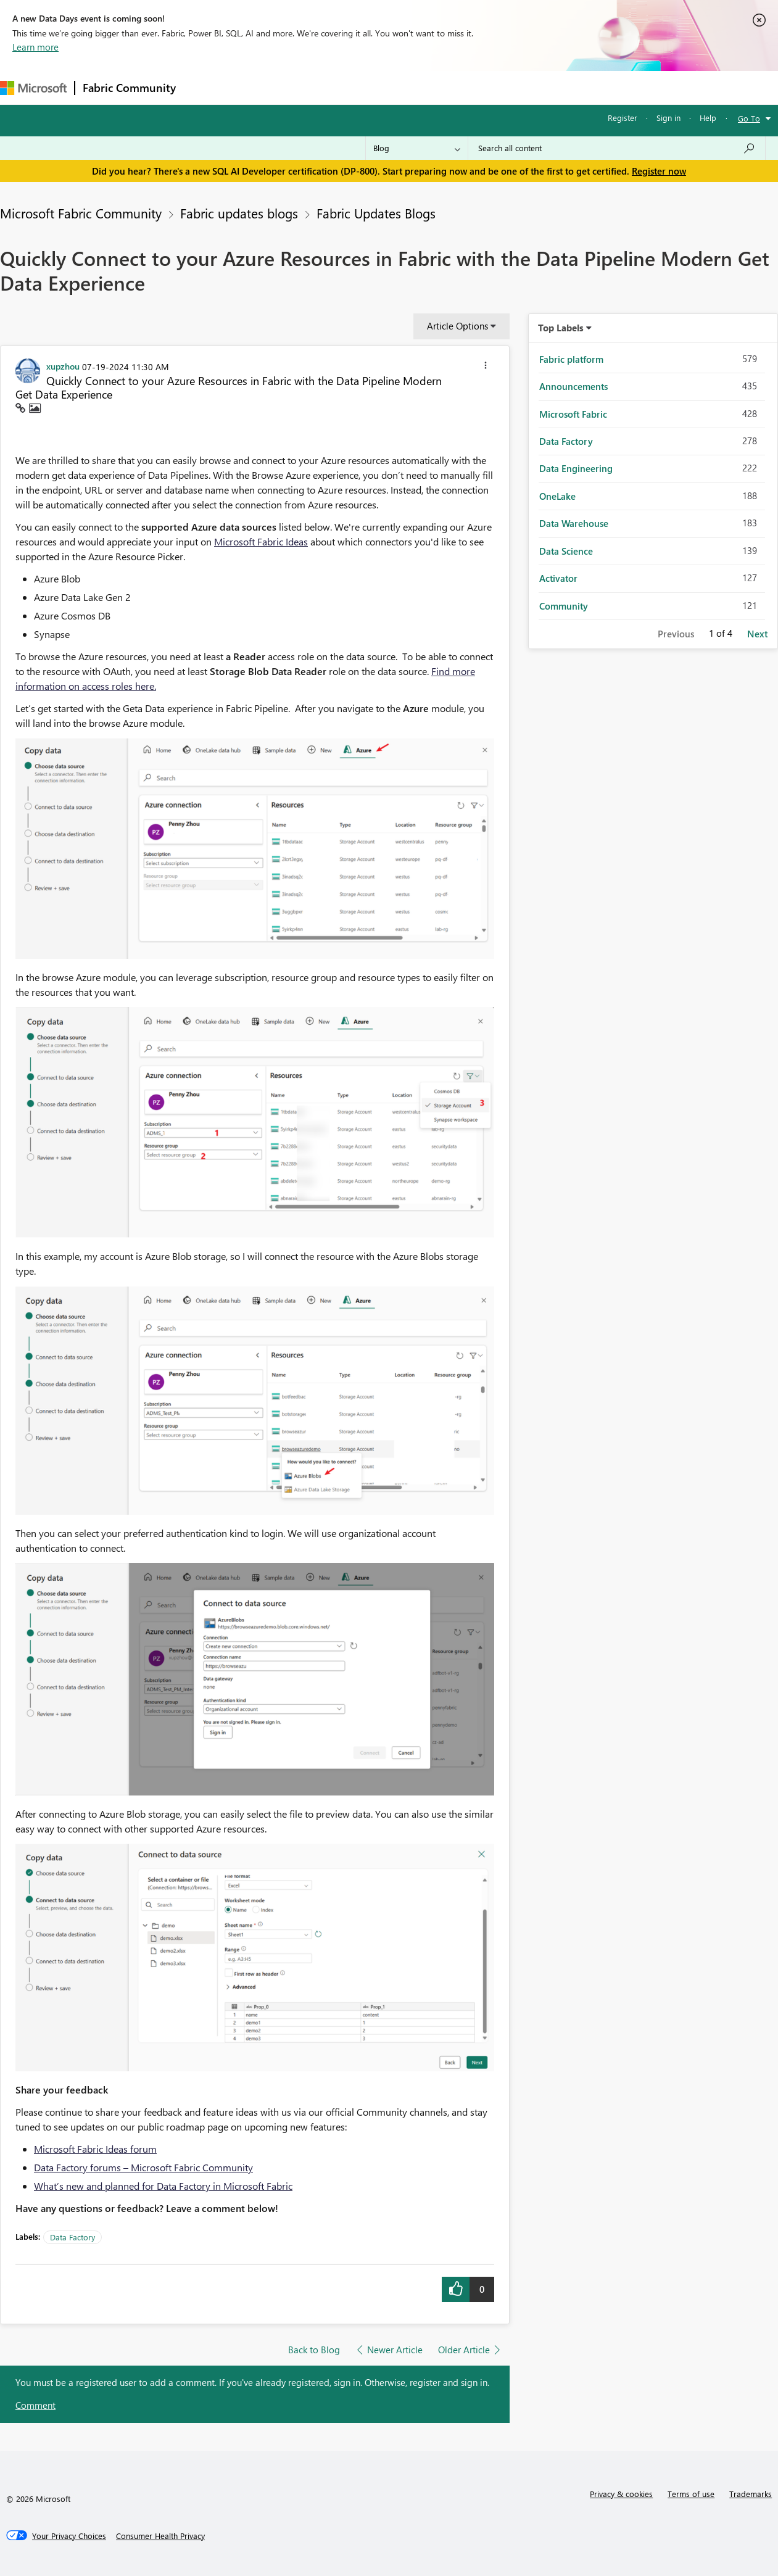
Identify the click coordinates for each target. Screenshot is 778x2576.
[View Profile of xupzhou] (63, 366)
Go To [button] (749, 118)
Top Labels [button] (561, 327)
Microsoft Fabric (573, 414)
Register (622, 117)
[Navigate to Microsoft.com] (33, 88)
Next (757, 633)
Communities (364, 87)
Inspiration (258, 87)
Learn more (35, 47)
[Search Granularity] (417, 148)
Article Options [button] (457, 326)
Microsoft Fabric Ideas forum (95, 2148)
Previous (676, 633)
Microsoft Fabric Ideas (261, 541)
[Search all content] (617, 148)
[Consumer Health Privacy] (160, 2536)
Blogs (419, 87)
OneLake (557, 496)
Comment (35, 2405)
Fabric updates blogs (239, 213)
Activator (558, 578)
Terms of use (691, 2493)
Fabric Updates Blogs (376, 213)
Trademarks (750, 2493)
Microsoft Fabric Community (81, 213)
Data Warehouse (573, 523)
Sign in (668, 117)
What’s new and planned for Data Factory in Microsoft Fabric (163, 2185)
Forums (204, 87)
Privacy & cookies (621, 2493)
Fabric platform (571, 359)
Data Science (566, 551)
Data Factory (72, 2237)
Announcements (573, 386)
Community (563, 606)
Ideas (308, 87)
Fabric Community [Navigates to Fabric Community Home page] (129, 87)
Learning (466, 87)
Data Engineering (576, 468)
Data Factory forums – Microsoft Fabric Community (143, 2167)
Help (708, 117)
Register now (659, 171)
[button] (485, 367)
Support (518, 87)
